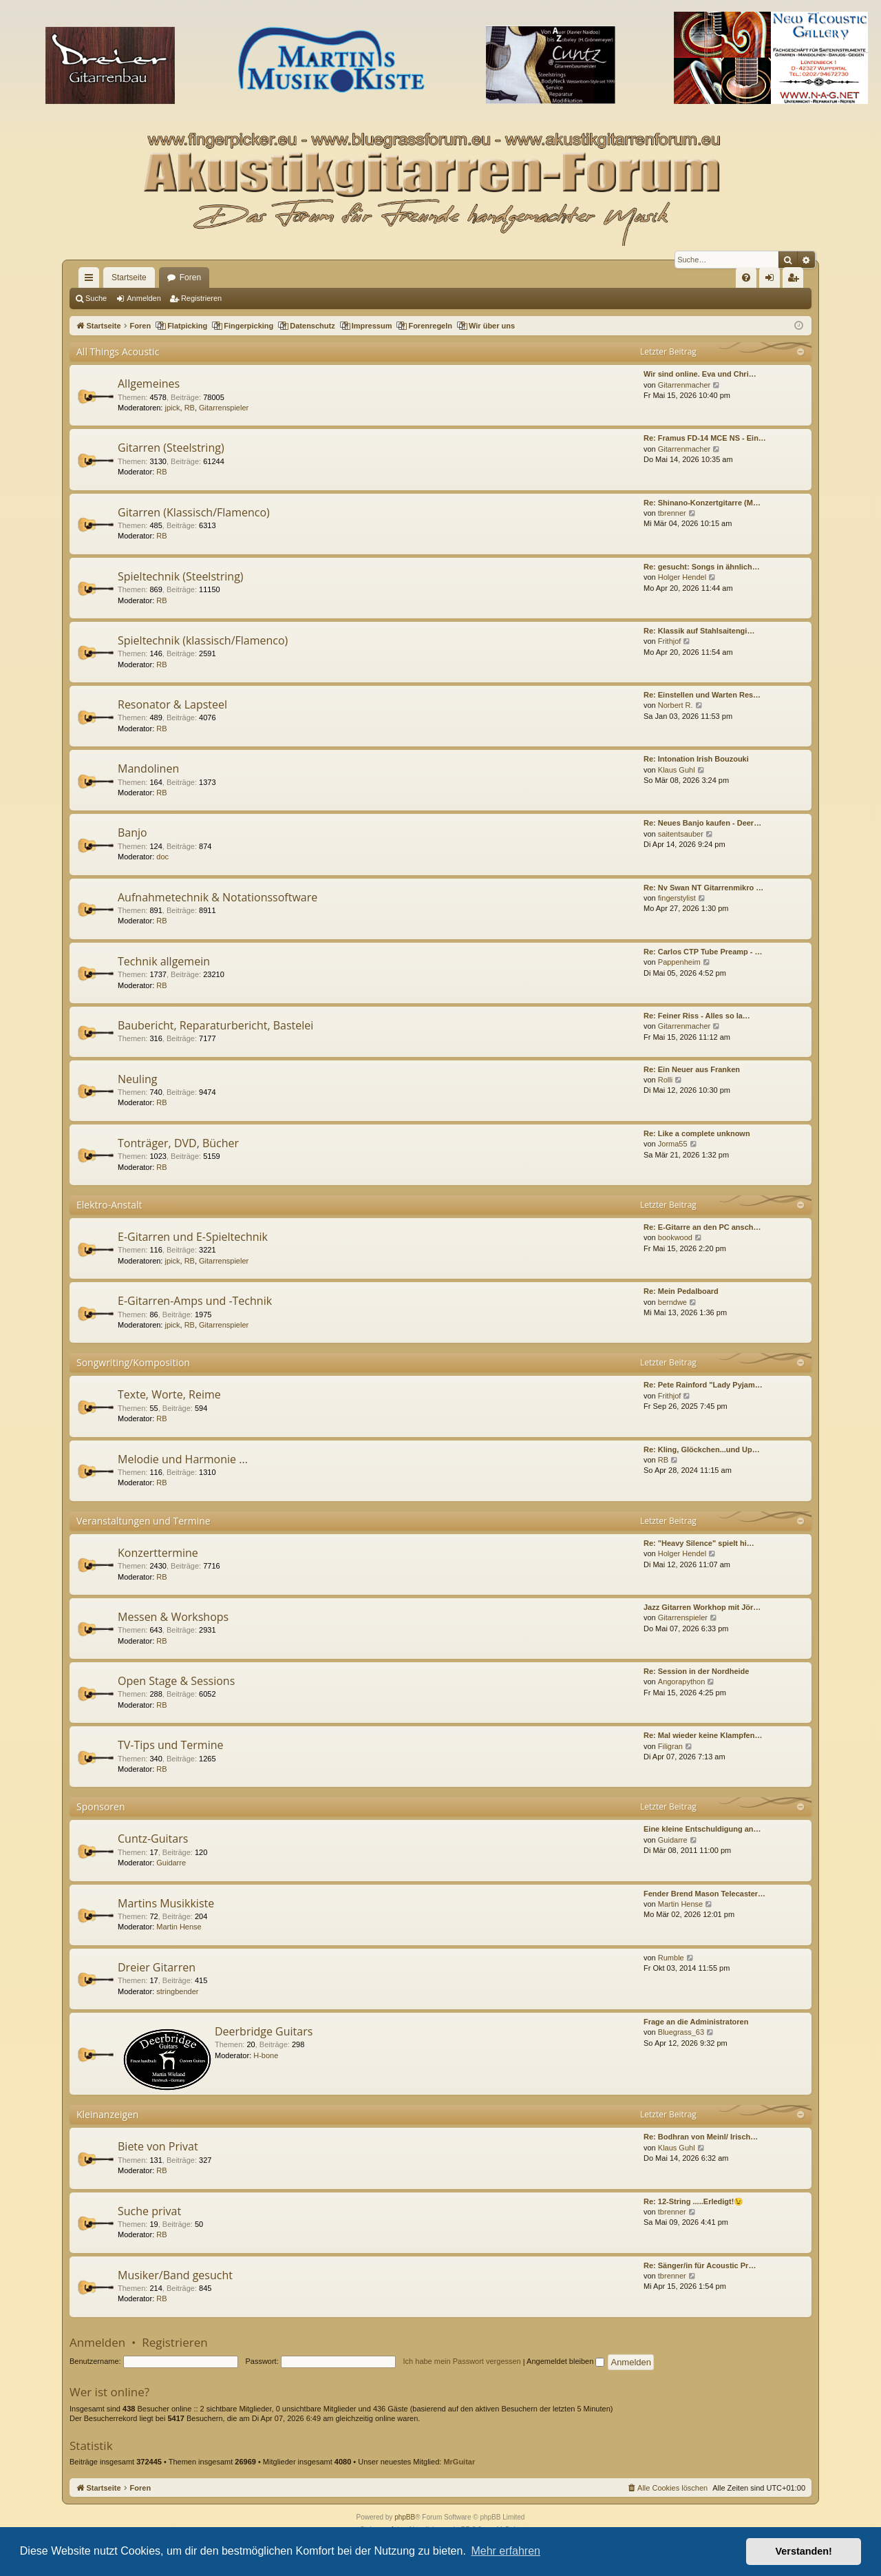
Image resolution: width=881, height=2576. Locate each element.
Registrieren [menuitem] (796, 280)
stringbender (177, 1991)
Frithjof (669, 641)
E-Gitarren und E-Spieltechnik (193, 1236)
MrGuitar (459, 2462)
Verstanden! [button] (804, 2551)
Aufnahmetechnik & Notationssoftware (217, 897)
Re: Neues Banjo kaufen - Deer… (702, 823)
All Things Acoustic (117, 351)
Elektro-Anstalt (109, 1204)
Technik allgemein (164, 961)
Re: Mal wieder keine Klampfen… (703, 1735)
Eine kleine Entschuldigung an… (702, 1829)
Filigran (670, 1746)
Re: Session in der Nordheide (696, 1671)
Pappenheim (679, 962)
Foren (190, 277)
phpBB (404, 2517)
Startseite (129, 277)
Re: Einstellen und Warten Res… (702, 695)
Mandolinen (148, 768)
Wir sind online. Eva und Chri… (700, 374)
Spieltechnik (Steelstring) (181, 576)
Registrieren (201, 298)
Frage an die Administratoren (696, 2022)
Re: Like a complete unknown (697, 1133)
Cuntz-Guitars (153, 1838)
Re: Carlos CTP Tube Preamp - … (703, 951)
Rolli (665, 1080)
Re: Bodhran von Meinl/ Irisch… (701, 2137)
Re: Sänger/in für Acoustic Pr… (700, 2265)
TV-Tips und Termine (170, 1744)
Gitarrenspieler (223, 408)
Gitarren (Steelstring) (171, 447)
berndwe (672, 1302)
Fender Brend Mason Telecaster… (704, 1893)
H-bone (265, 2055)
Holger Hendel (682, 577)
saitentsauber (680, 834)
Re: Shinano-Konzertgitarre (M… (702, 503)
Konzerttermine (158, 1552)
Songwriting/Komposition (133, 1362)
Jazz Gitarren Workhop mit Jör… (702, 1607)
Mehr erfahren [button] (505, 2551)
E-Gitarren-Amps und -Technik (195, 1300)
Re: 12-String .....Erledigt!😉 (693, 2201)
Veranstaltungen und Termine (143, 1520)
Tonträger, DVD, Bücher (178, 1143)
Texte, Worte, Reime (169, 1394)
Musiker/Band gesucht (175, 2275)
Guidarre (171, 1862)
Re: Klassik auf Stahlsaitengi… (699, 631)
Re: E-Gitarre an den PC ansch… (702, 1227)
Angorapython (681, 1681)
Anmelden (144, 298)
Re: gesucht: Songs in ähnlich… (702, 567)
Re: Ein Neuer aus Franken (692, 1069)
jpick (172, 408)
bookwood (675, 1237)
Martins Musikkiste (166, 1903)
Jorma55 (673, 1144)
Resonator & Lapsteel (172, 704)
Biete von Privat (158, 2146)
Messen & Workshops (173, 1616)
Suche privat (149, 2211)
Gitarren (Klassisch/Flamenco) (194, 512)
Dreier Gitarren (156, 1967)
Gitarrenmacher (684, 385)
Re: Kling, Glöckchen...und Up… (702, 1449)
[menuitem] (746, 277)
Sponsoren (100, 1806)
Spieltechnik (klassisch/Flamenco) (203, 640)
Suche (96, 298)
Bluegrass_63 (681, 2032)
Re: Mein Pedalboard (681, 1291)
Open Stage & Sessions (176, 1680)
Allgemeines (149, 383)
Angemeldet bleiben (565, 2361)
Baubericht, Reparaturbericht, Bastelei (215, 1025)
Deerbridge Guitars (263, 2031)
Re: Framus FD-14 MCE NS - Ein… (705, 438)
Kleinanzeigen (107, 2114)
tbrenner (672, 513)
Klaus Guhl (676, 770)
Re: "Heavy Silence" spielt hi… (699, 1543)
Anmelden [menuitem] (772, 280)
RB (189, 408)
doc (162, 856)
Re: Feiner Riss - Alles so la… (697, 1016)
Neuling (137, 1079)
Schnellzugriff (91, 280)
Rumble (671, 1958)
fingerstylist (677, 898)
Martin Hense (178, 1927)
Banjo (132, 832)
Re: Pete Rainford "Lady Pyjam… (703, 1385)
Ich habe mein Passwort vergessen (462, 2361)
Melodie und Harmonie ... (183, 1459)
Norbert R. (675, 705)
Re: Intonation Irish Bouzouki (696, 759)
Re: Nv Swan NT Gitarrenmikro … (703, 887)
